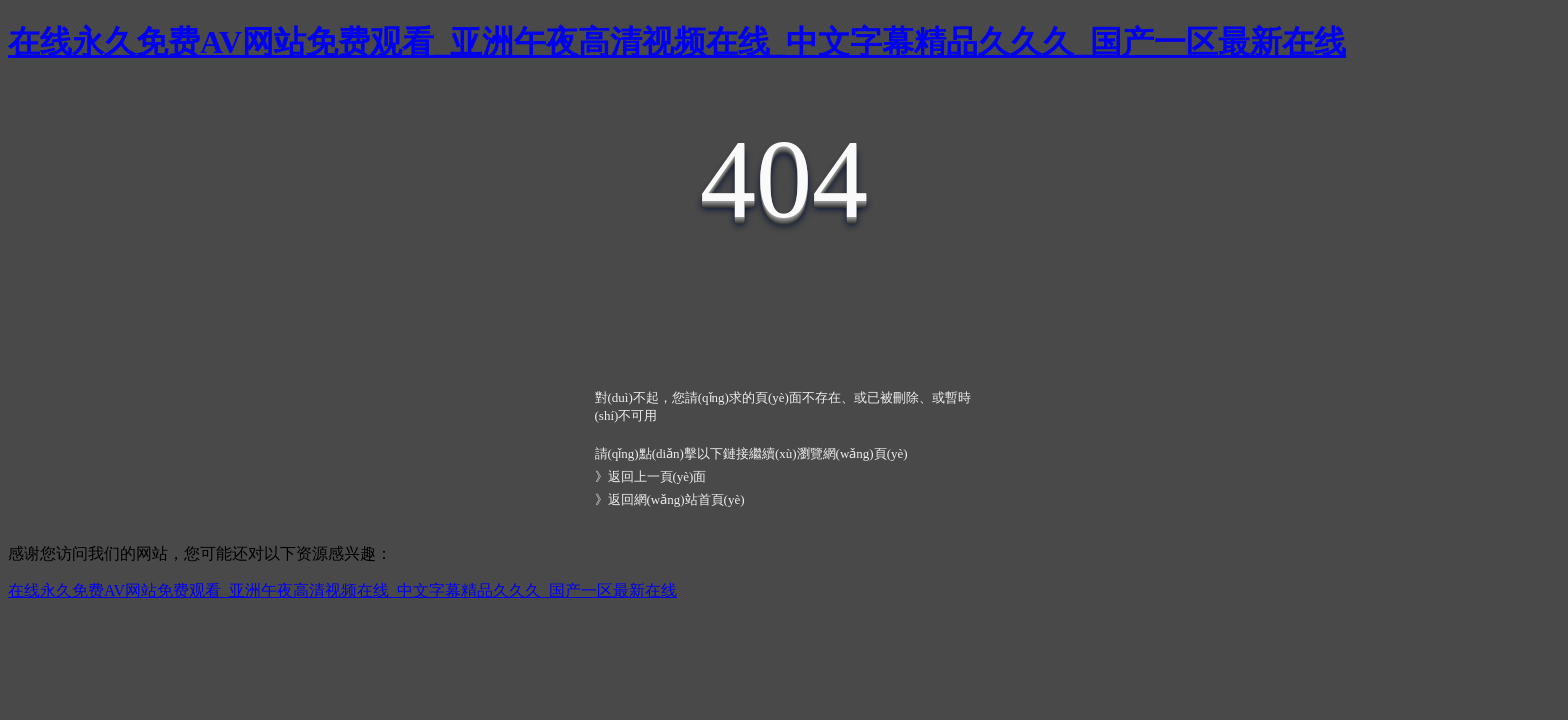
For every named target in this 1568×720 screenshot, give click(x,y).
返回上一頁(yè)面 (657, 476)
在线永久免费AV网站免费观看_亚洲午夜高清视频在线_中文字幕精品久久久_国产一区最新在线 (677, 42)
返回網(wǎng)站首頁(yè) (676, 499)
